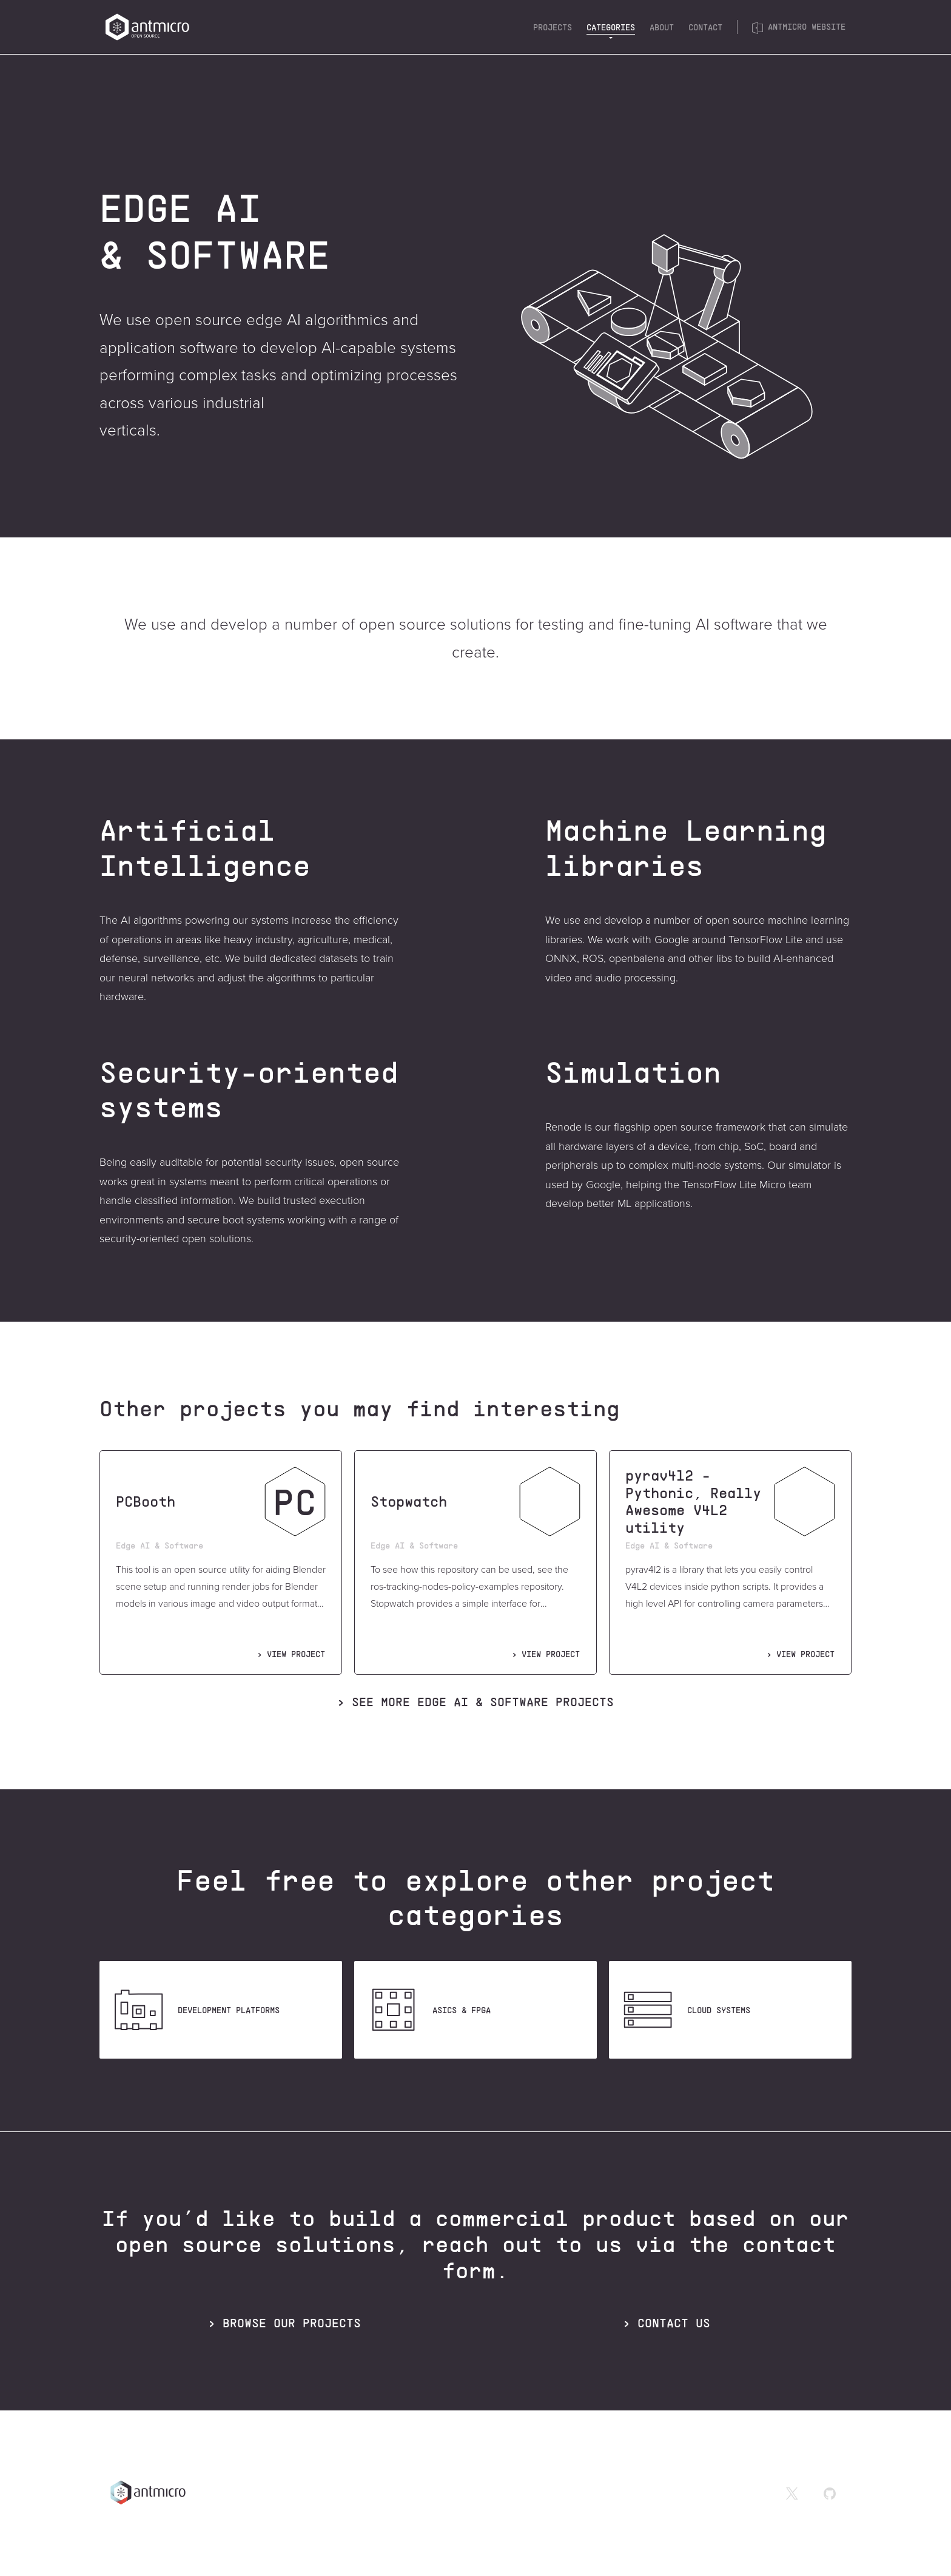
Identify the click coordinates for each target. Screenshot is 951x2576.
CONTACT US (673, 2322)
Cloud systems (684, 2009)
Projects (552, 27)
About (662, 27)
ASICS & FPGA (427, 2009)
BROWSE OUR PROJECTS (292, 2322)
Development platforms (194, 2009)
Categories (610, 27)
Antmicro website (798, 27)
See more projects (483, 1701)
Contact (705, 27)
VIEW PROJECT (296, 1654)
